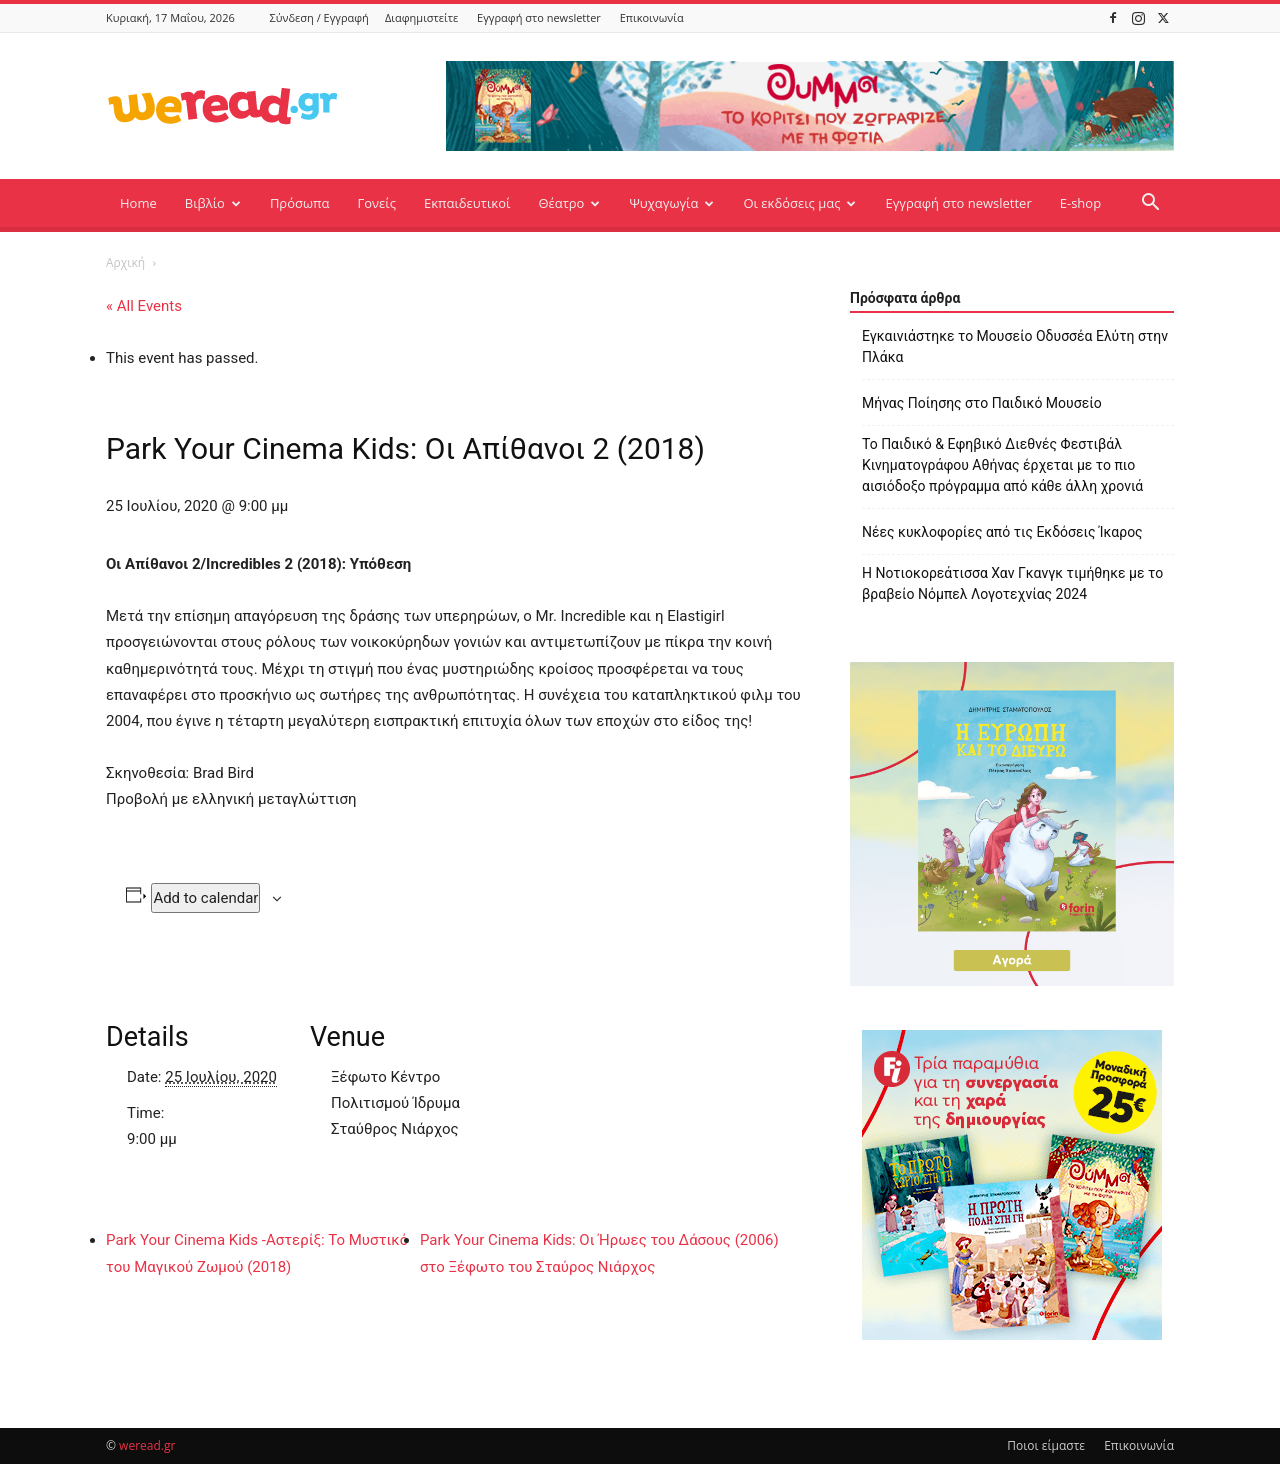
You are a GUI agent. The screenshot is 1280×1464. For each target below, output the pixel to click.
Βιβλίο (213, 203)
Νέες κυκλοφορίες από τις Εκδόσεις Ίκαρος (1002, 532)
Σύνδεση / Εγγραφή (319, 17)
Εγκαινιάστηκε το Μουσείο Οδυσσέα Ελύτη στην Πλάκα (1015, 346)
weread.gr (147, 1445)
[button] (1150, 204)
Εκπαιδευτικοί (467, 203)
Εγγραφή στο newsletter (539, 17)
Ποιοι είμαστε (1046, 1445)
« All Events (144, 306)
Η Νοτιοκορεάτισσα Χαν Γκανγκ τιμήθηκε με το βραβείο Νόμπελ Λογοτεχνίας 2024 (1012, 583)
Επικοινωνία (652, 17)
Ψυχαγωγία (671, 203)
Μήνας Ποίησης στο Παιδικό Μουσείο (982, 403)
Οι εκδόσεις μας (799, 203)
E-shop (1080, 203)
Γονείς (376, 203)
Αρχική (125, 262)
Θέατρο (569, 203)
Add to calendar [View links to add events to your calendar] (205, 898)
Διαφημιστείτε (421, 17)
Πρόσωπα (300, 203)
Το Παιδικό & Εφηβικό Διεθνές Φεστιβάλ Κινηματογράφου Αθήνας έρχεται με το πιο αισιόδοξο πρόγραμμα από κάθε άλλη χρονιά (1002, 465)
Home (138, 203)
